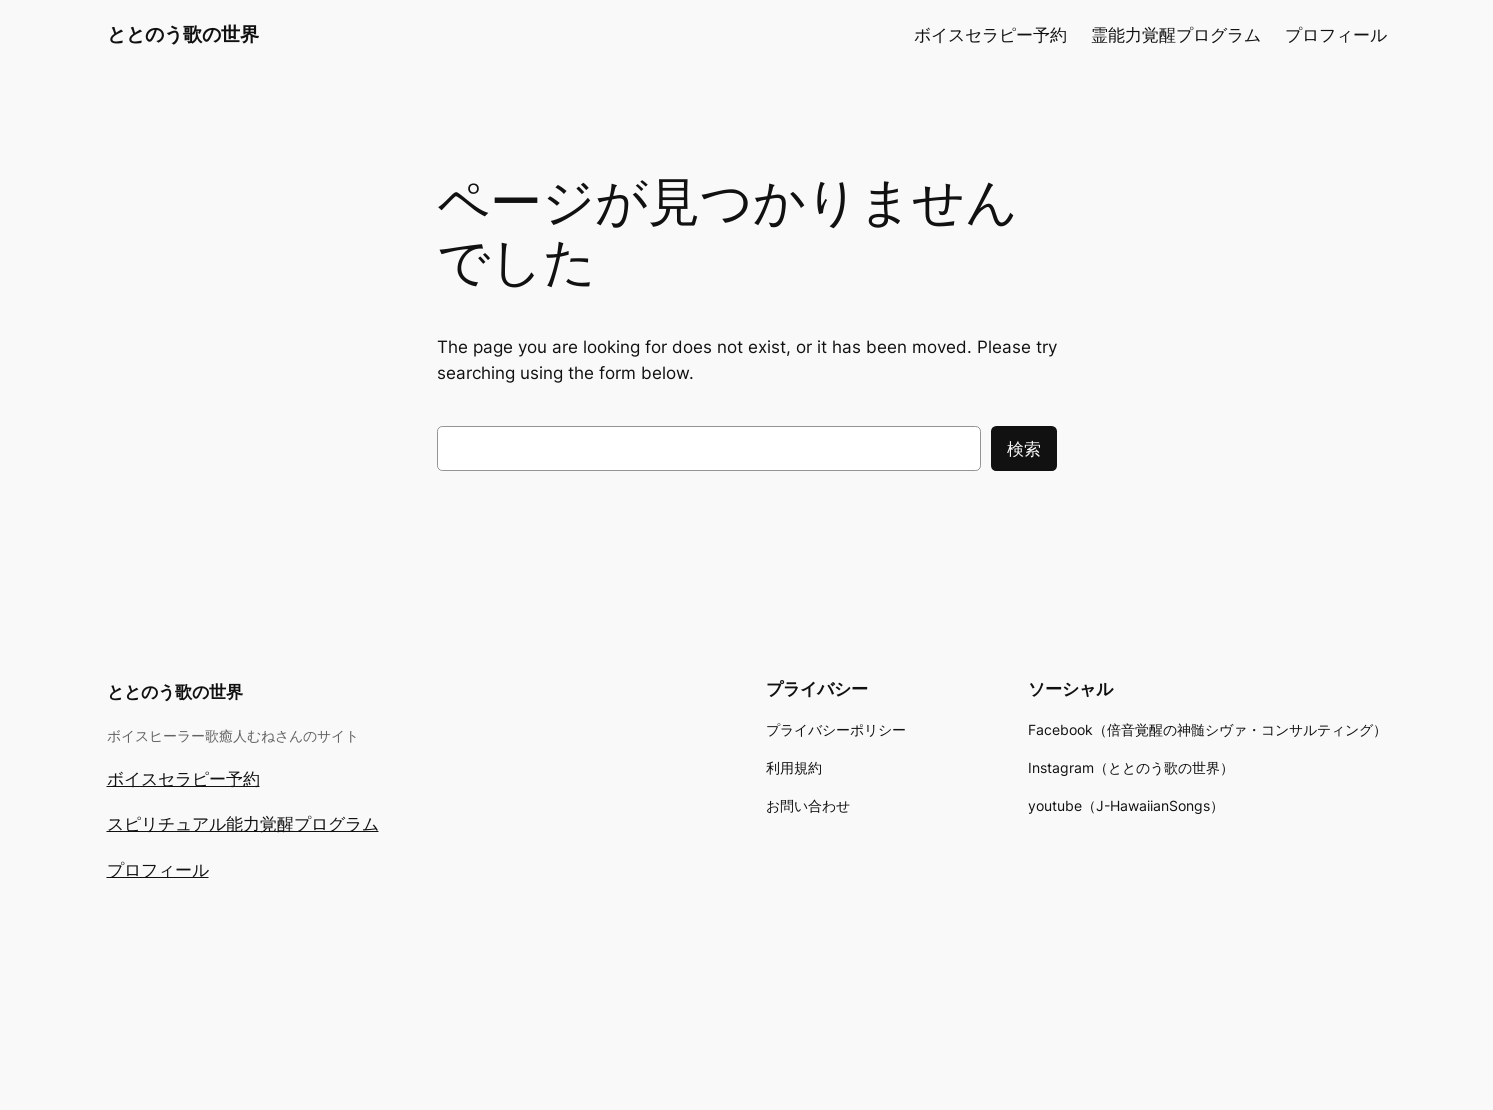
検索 (1024, 449)
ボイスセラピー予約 (183, 779)
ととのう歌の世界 (183, 34)
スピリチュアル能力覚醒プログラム (243, 824)
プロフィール (158, 870)
